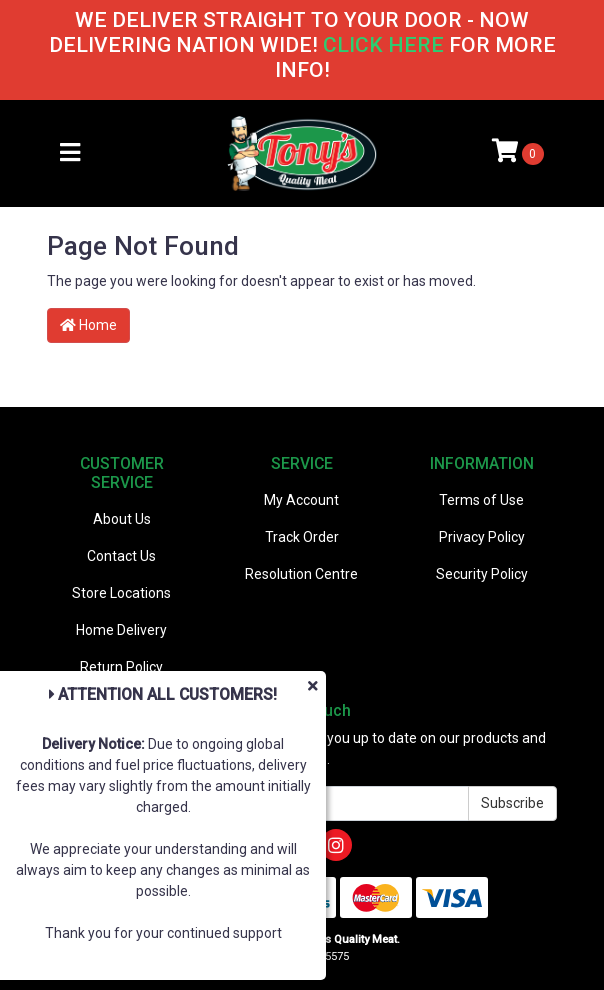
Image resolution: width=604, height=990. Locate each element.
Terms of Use (481, 500)
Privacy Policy (482, 537)
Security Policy (482, 574)
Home (88, 325)
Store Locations (121, 593)
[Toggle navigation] (70, 153)
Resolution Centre (301, 574)
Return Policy (121, 667)
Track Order (302, 537)
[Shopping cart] (518, 153)
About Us (122, 519)
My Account (301, 500)
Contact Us (121, 556)
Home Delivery (121, 630)
